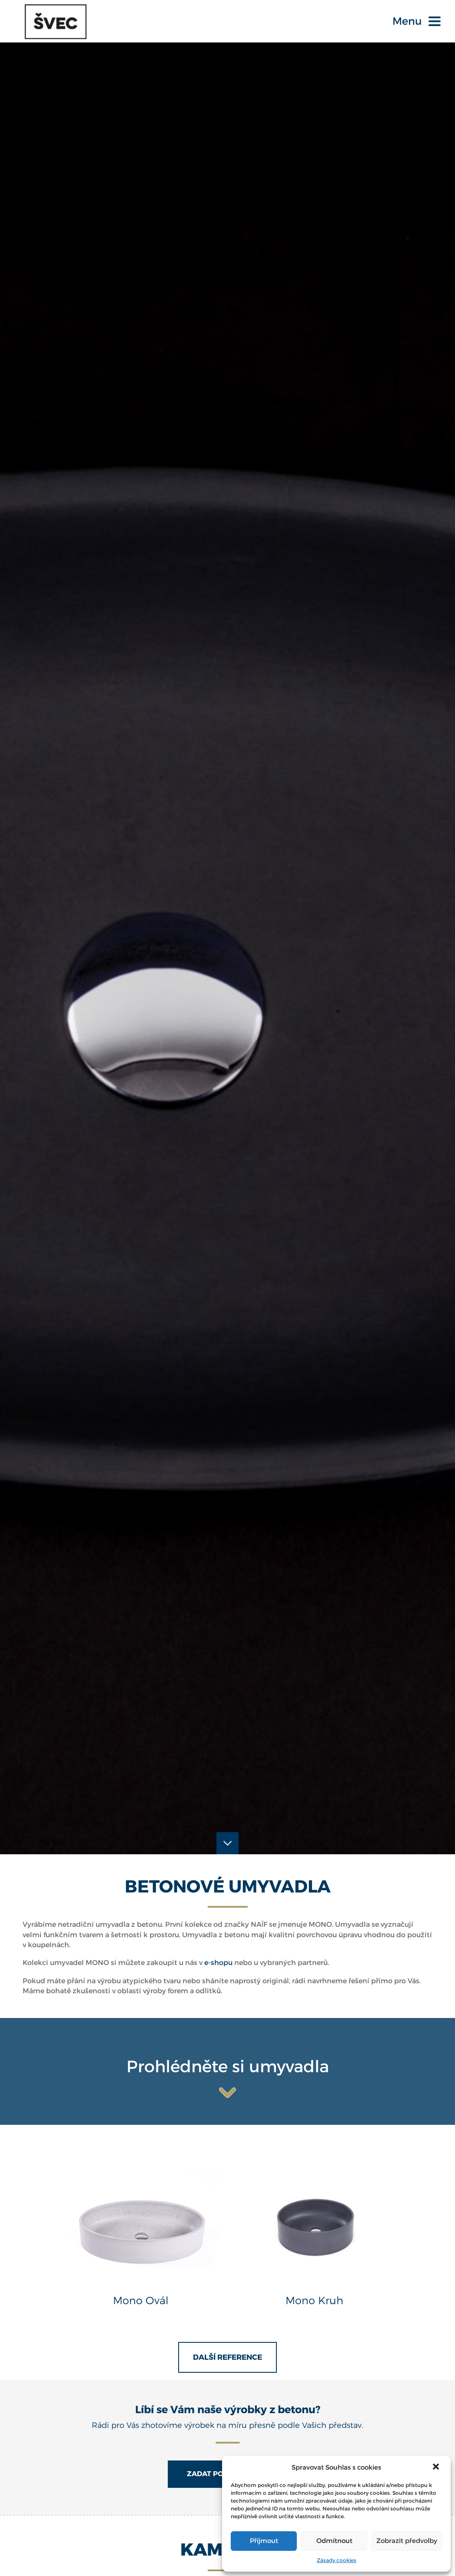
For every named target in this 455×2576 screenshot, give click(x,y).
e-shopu (218, 1945)
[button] (437, 2467)
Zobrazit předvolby (406, 2540)
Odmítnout (334, 2540)
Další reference (227, 2340)
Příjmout (264, 2540)
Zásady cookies (336, 2560)
